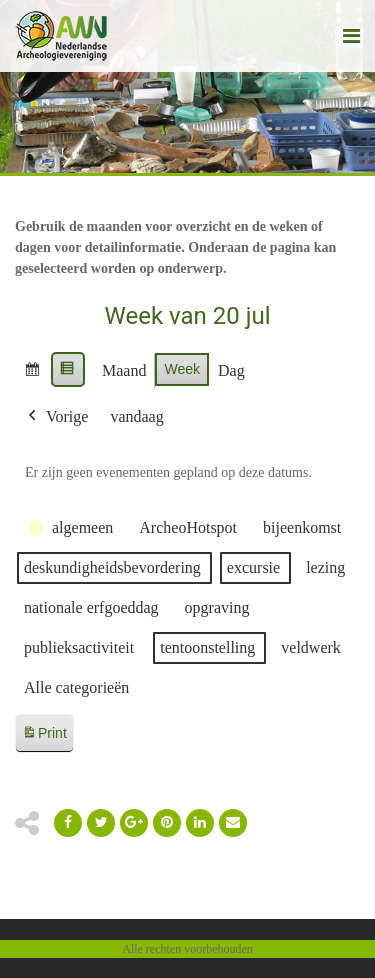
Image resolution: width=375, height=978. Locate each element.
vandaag (136, 416)
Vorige (56, 417)
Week (182, 369)
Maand (124, 370)
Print (44, 736)
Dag (231, 370)
